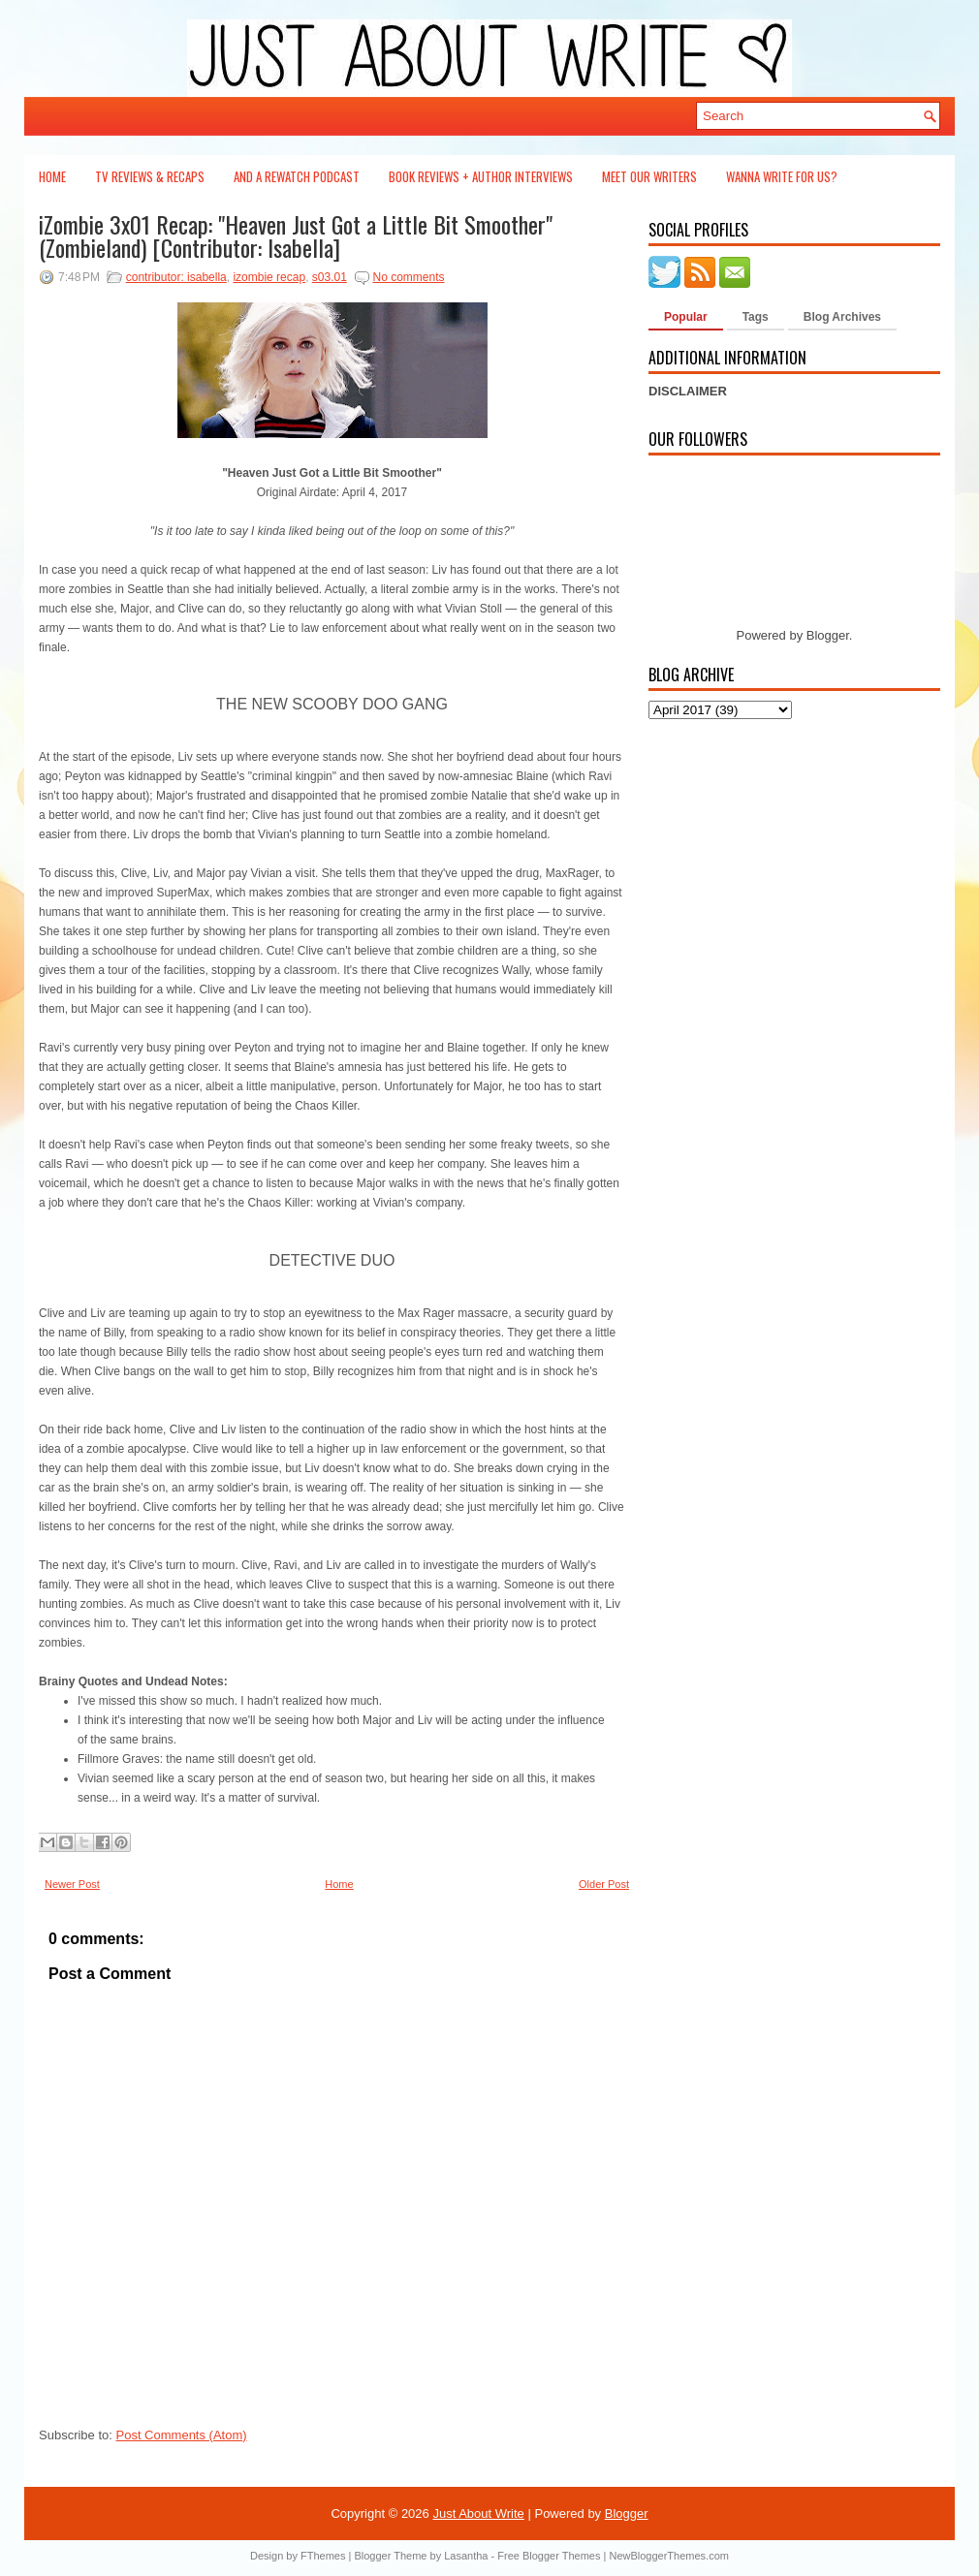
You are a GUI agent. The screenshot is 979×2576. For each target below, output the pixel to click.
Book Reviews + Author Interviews (481, 176)
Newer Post (72, 1884)
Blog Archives (842, 317)
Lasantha (466, 2555)
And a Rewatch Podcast (297, 176)
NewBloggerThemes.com (669, 2555)
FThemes (322, 2555)
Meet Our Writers (649, 176)
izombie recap (269, 277)
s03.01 (329, 277)
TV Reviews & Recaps (150, 176)
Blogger (827, 635)
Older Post (604, 1884)
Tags (755, 317)
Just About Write (477, 2513)
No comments (409, 277)
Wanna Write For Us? (781, 176)
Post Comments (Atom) (181, 2435)
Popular (686, 317)
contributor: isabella (176, 277)
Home (52, 176)
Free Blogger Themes (548, 2555)
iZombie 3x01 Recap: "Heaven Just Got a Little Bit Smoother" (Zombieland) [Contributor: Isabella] (296, 235)
